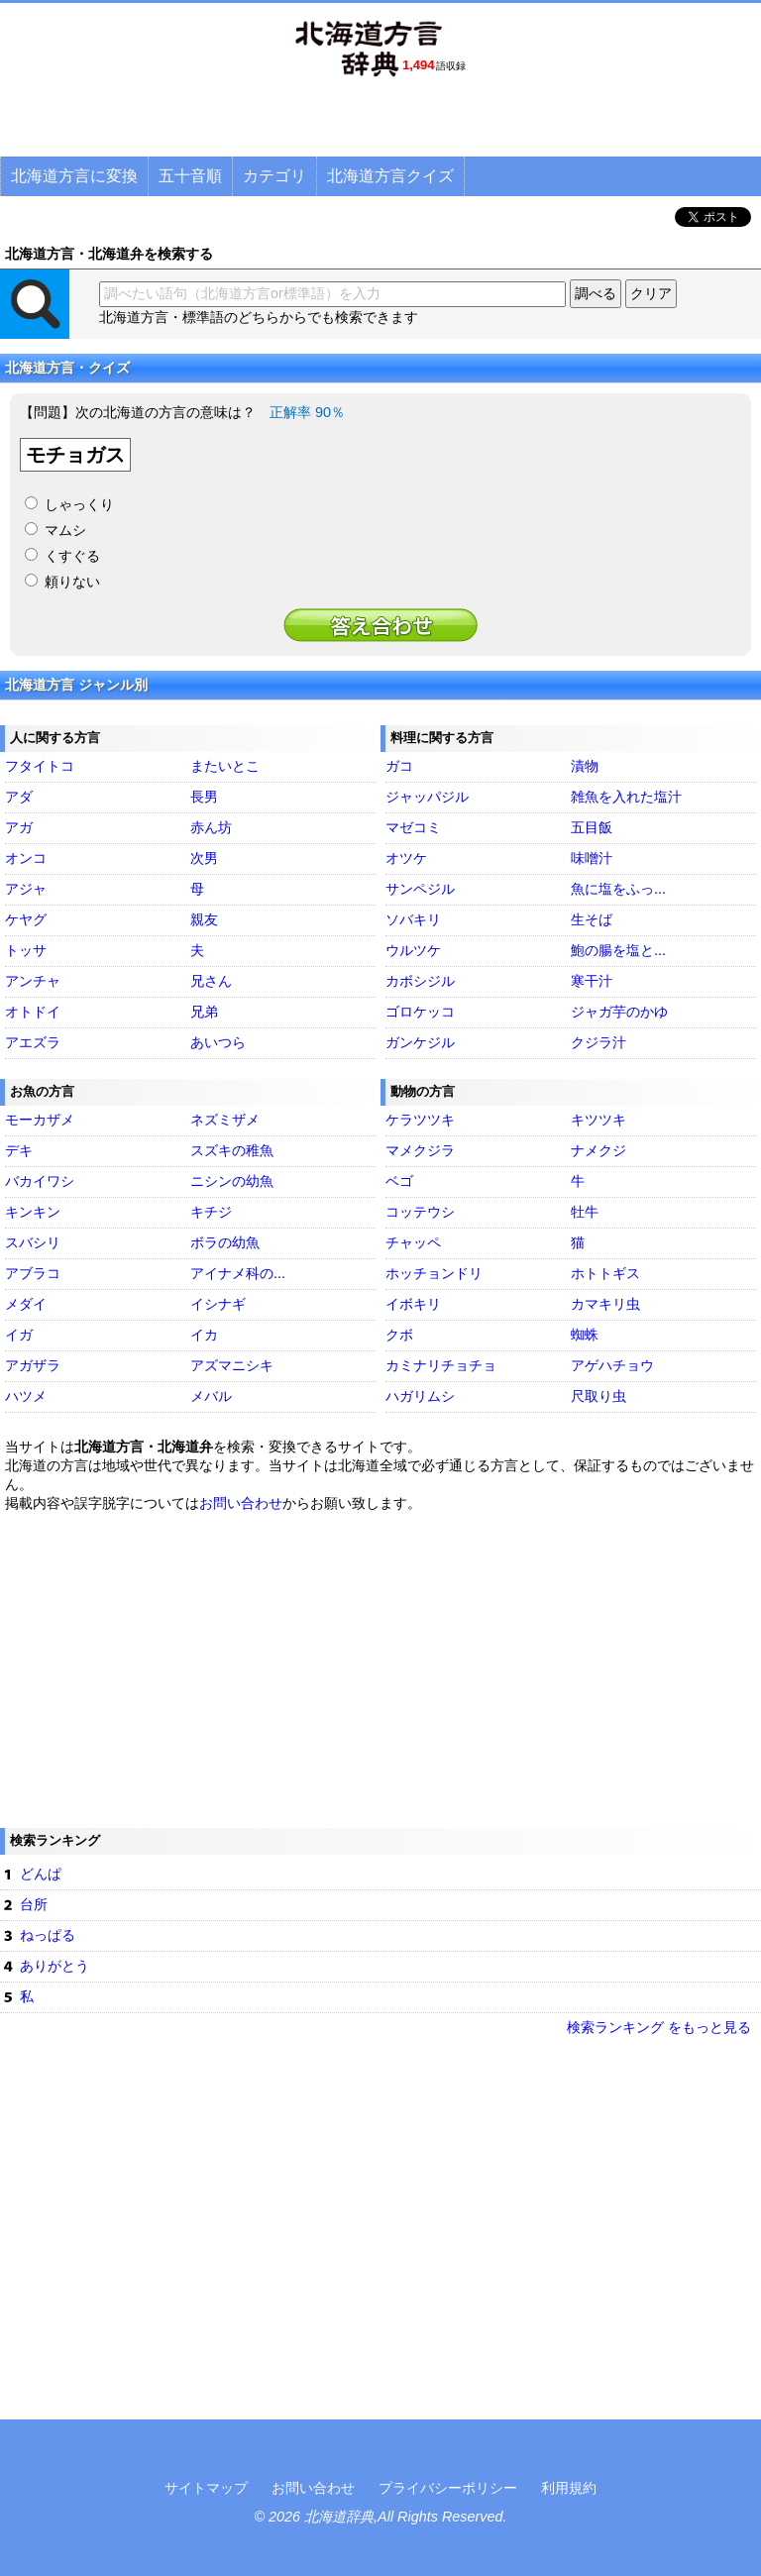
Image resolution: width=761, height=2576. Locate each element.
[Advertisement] (380, 124)
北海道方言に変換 (74, 175)
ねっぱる (47, 1935)
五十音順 (190, 175)
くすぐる (72, 556)
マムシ (65, 530)
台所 (34, 1904)
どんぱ (40, 1873)
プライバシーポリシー (448, 2488)
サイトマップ (206, 2488)
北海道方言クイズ (390, 175)
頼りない (72, 582)
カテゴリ (274, 175)
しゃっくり (79, 504)
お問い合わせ (240, 1503)
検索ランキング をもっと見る (659, 2027)
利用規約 (569, 2488)
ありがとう (54, 1966)
